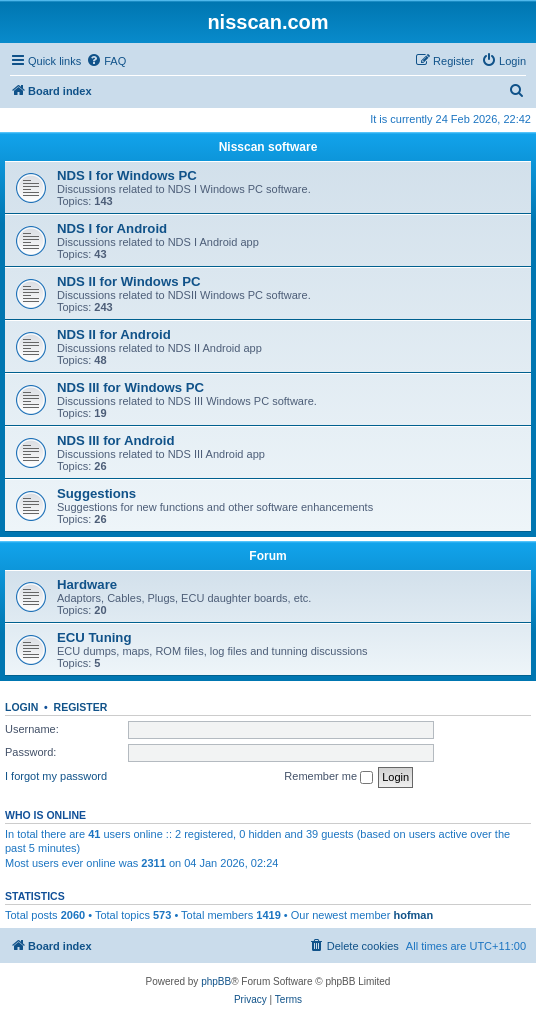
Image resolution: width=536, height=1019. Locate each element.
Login (21, 707)
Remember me (328, 777)
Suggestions (96, 493)
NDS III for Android (115, 440)
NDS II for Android (114, 334)
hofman (413, 915)
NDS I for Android (112, 228)
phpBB (216, 981)
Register (81, 707)
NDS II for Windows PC (128, 281)
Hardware (87, 584)
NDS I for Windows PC (127, 175)
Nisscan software (268, 147)
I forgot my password (56, 776)
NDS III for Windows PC (130, 387)
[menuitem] (106, 61)
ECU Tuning (94, 637)
